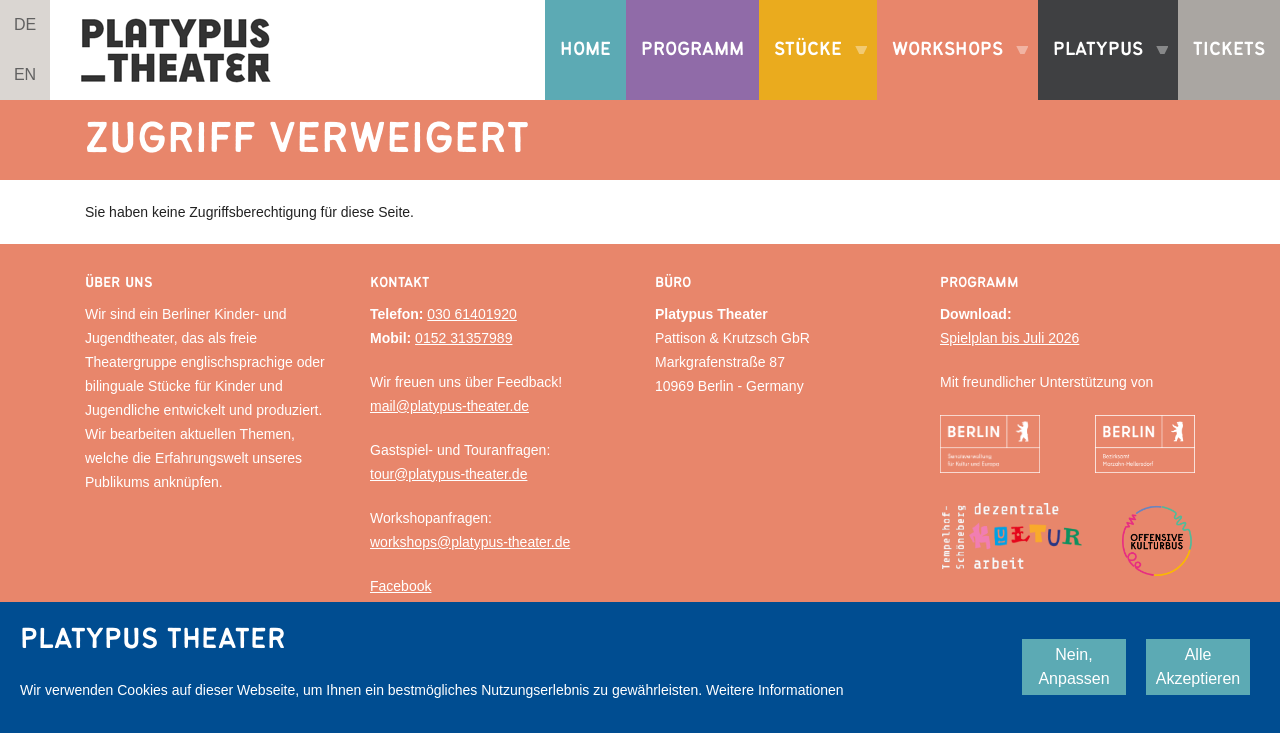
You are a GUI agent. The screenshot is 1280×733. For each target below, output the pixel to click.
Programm (692, 49)
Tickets (1229, 49)
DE (25, 24)
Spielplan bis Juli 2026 (1009, 338)
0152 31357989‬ (463, 338)
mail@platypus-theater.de (449, 406)
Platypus (1103, 70)
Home (585, 49)
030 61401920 (472, 314)
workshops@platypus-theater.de (470, 542)
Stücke (813, 70)
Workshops (952, 70)
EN (25, 74)
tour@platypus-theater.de (448, 474)
